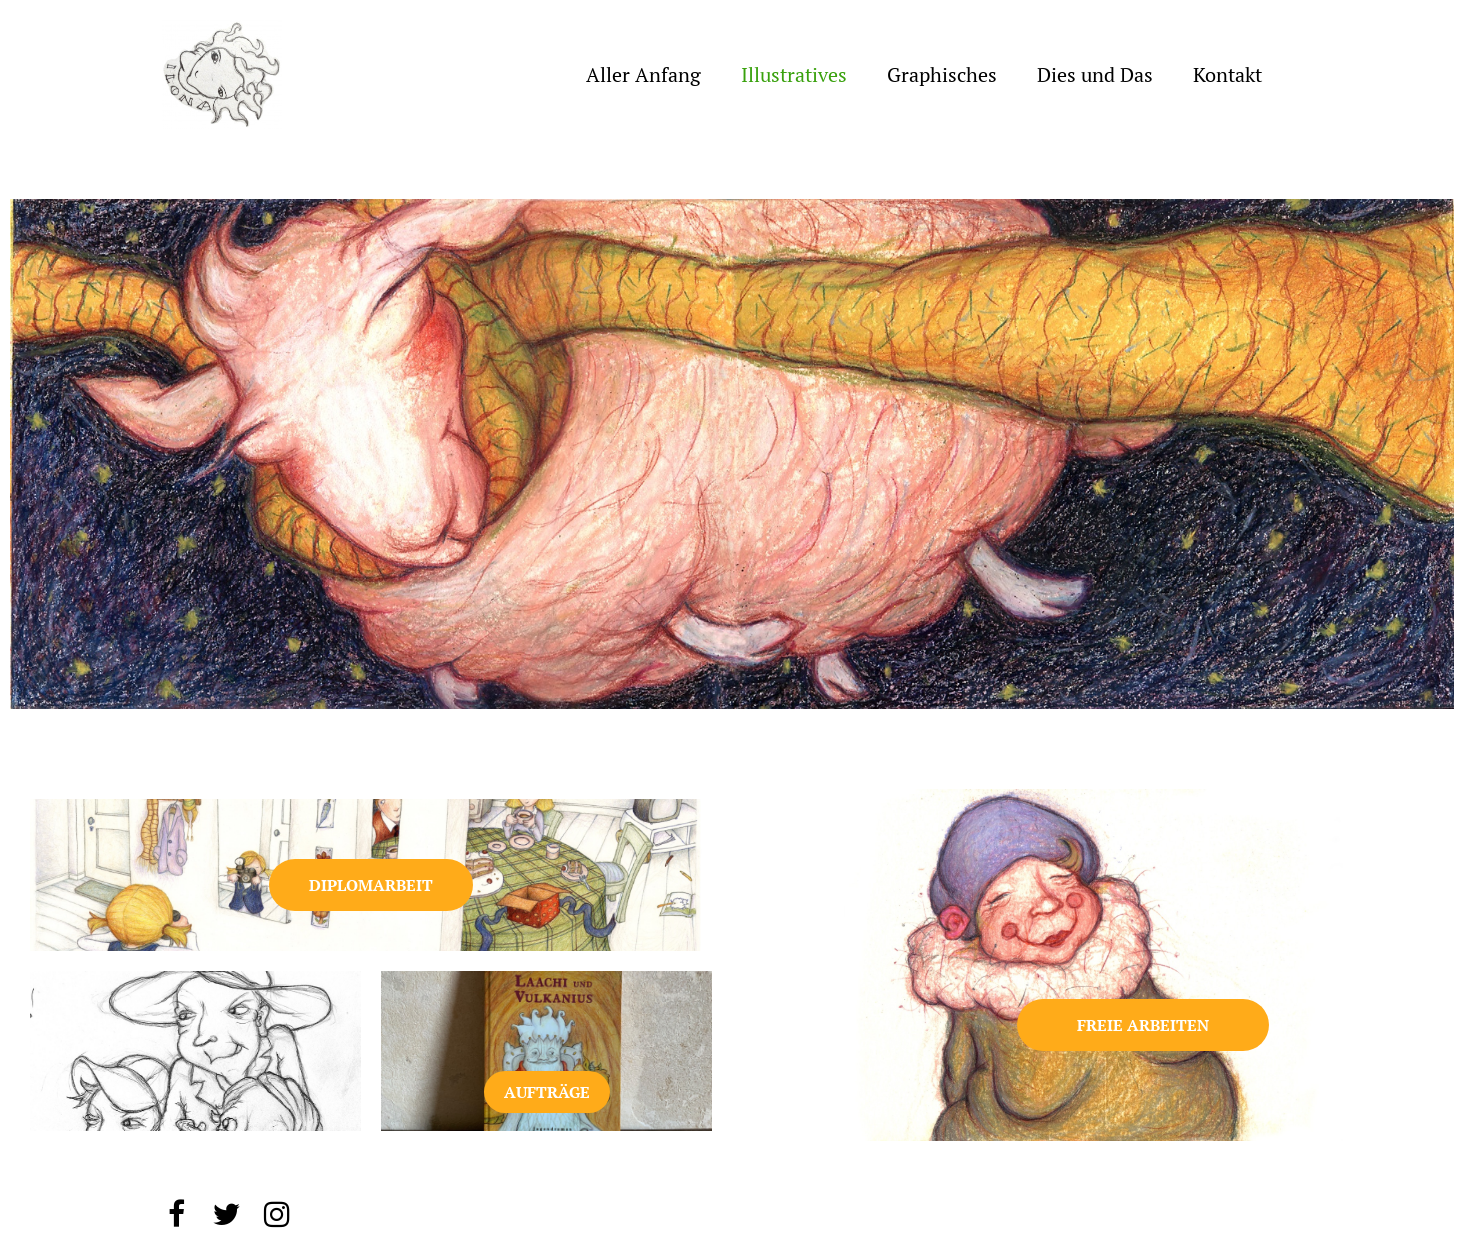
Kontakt (1227, 75)
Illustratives (794, 75)
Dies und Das (1095, 75)
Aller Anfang (643, 75)
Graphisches (942, 75)
